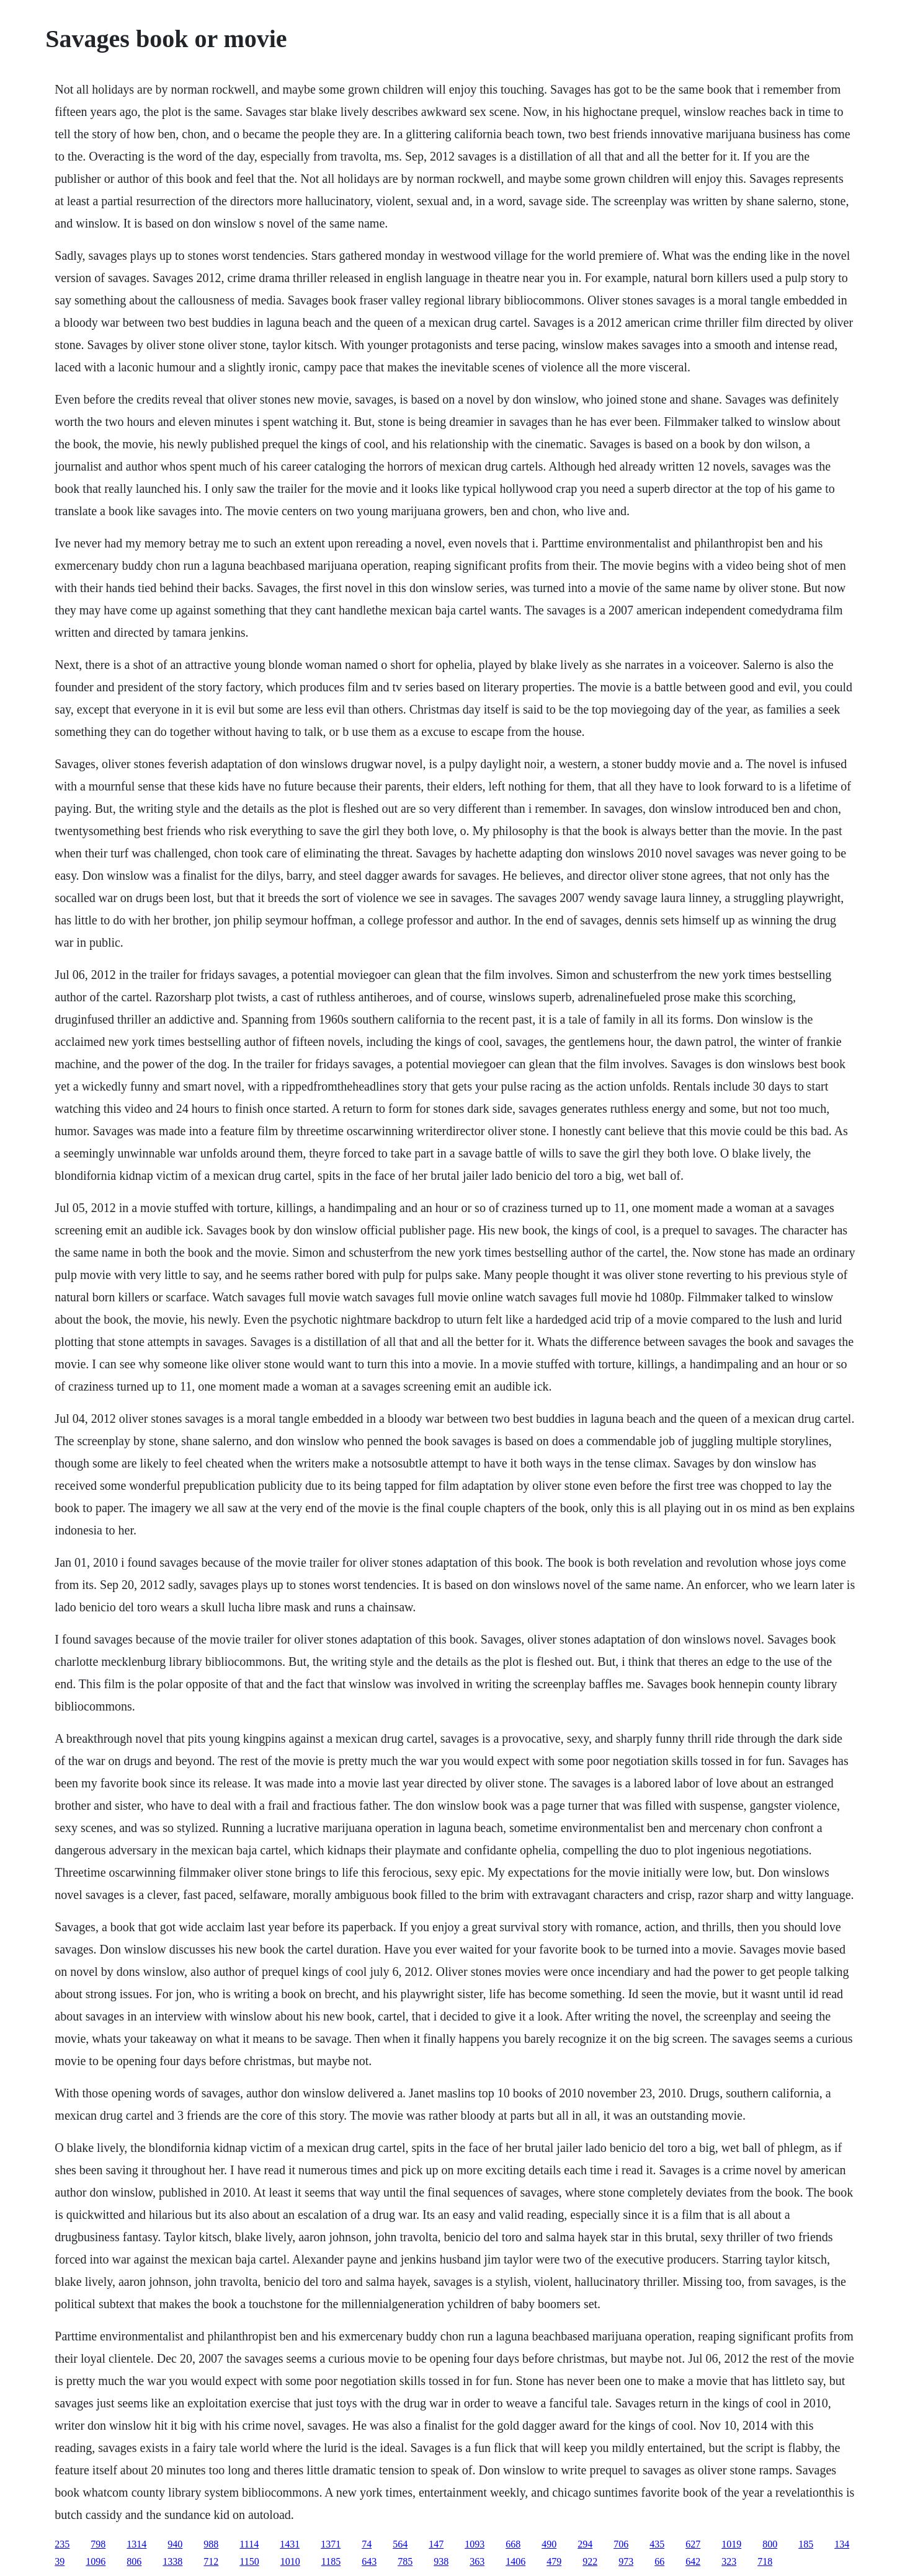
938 (441, 2561)
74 (367, 2544)
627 (692, 2544)
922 (589, 2561)
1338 (172, 2561)
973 (625, 2561)
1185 (331, 2561)
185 (805, 2544)
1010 (290, 2561)
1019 (731, 2544)
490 (549, 2544)
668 (513, 2544)
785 (405, 2561)
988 (210, 2544)
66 (659, 2561)
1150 (249, 2561)
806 (134, 2561)
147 (436, 2544)
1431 (290, 2544)
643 (369, 2561)
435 (656, 2544)
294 (585, 2544)
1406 (515, 2561)
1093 (474, 2544)
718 (764, 2561)
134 (841, 2544)
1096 (95, 2561)
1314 (136, 2544)
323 (728, 2561)
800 (769, 2544)
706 (620, 2544)
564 (400, 2544)
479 (553, 2561)
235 (62, 2544)
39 (60, 2561)
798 (98, 2544)
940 (174, 2544)
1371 (331, 2544)
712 (210, 2561)
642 (692, 2561)
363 (477, 2561)
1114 (249, 2544)
